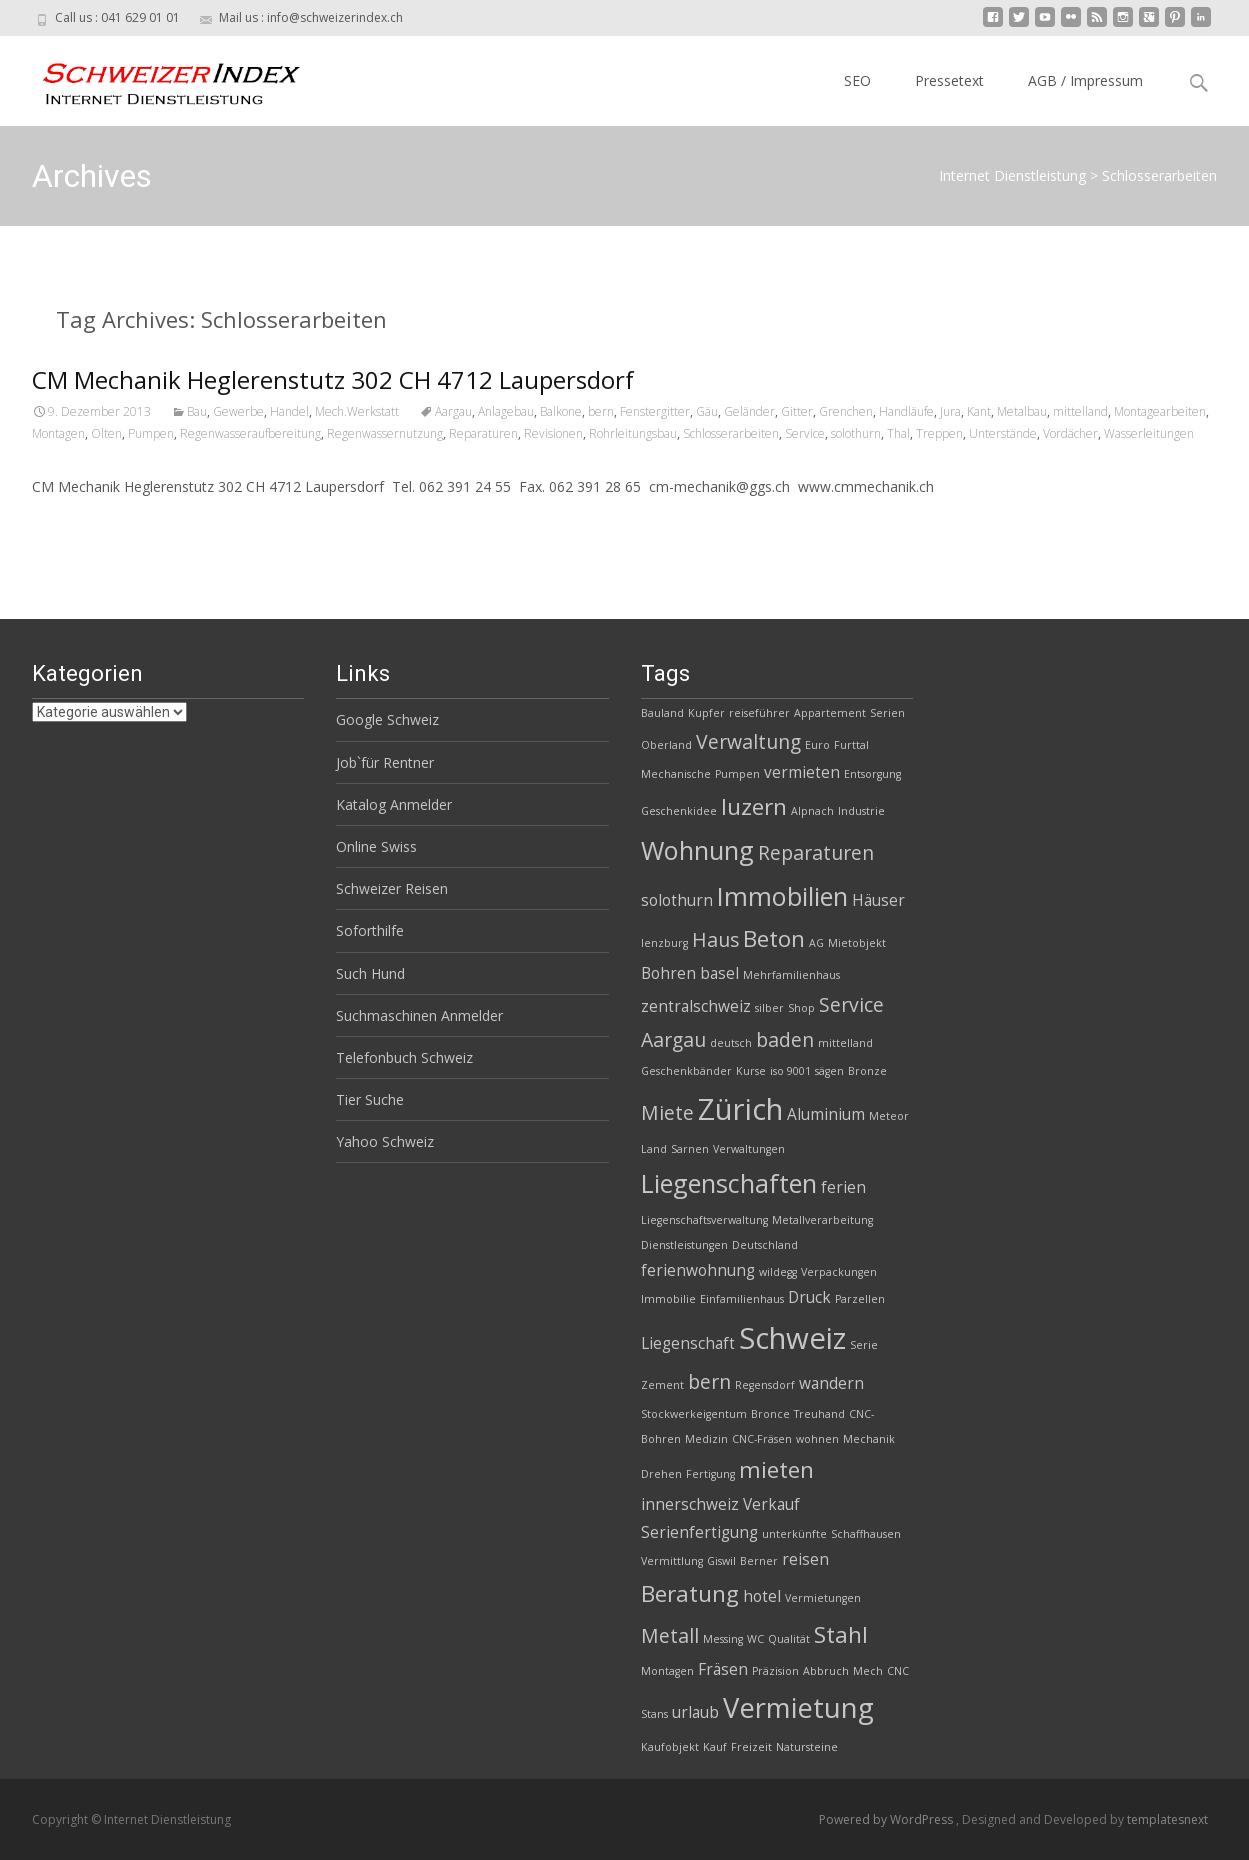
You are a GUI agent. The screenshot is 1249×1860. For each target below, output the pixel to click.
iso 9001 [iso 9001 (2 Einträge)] (790, 1071)
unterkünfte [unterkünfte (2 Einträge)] (794, 1534)
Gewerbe (238, 411)
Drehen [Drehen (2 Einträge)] (661, 1474)
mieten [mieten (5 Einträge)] (776, 1469)
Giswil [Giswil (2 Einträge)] (721, 1561)
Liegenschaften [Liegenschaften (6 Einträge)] (729, 1183)
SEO (857, 80)
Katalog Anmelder (394, 804)
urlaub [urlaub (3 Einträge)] (695, 1712)
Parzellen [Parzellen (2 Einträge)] (860, 1299)
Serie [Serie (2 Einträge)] (864, 1345)
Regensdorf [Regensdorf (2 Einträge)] (765, 1385)
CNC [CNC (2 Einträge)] (898, 1671)
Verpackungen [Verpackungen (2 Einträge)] (839, 1272)
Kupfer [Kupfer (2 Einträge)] (706, 713)
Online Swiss (376, 846)
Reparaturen (483, 433)
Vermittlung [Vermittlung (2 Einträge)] (672, 1561)
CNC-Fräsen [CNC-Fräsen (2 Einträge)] (762, 1439)
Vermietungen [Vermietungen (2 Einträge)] (823, 1598)
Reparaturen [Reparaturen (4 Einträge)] (816, 852)
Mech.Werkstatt (357, 411)
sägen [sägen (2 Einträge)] (829, 1071)
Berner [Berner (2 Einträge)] (759, 1561)
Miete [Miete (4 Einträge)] (667, 1112)
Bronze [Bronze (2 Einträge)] (867, 1071)
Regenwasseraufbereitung (250, 433)
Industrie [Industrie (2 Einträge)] (861, 811)
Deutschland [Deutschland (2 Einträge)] (765, 1245)
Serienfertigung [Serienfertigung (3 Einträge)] (699, 1532)
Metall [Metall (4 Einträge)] (670, 1635)
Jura (950, 411)
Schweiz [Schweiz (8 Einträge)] (792, 1338)
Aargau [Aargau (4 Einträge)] (673, 1039)
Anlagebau (506, 411)
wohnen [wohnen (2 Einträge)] (817, 1439)
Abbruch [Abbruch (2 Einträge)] (826, 1671)
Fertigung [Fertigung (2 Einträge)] (710, 1474)
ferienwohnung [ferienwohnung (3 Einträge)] (698, 1270)
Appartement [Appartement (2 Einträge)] (830, 713)
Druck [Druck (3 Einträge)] (809, 1297)
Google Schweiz (387, 719)
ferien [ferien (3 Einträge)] (843, 1187)
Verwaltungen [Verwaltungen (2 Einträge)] (749, 1149)
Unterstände (1003, 433)
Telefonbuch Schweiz (404, 1057)
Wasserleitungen (1149, 433)
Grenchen (846, 411)
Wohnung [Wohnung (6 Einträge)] (697, 850)
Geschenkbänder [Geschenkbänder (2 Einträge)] (686, 1071)
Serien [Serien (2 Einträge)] (887, 713)
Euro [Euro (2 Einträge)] (817, 745)
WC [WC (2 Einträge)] (755, 1639)
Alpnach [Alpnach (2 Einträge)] (812, 811)
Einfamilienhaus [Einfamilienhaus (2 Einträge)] (742, 1299)
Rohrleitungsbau (633, 433)
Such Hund (370, 973)
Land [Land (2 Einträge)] (654, 1149)
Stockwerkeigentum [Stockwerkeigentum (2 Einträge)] (694, 1414)
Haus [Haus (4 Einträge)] (715, 939)
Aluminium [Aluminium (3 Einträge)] (826, 1114)
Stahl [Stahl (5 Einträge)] (841, 1634)
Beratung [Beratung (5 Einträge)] (690, 1593)
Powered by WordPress (887, 1819)
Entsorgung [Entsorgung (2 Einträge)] (872, 774)
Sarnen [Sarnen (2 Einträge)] (690, 1149)
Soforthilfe (370, 930)
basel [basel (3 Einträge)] (719, 973)
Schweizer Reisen (392, 888)
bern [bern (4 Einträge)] (709, 1381)
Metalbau (1022, 411)
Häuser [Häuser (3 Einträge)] (878, 900)
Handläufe (906, 411)
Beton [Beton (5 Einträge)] (774, 938)
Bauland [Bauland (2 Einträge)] (662, 713)
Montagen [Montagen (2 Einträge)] (667, 1671)
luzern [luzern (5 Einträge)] (754, 806)
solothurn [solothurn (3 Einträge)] (677, 900)
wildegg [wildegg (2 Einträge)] (778, 1272)
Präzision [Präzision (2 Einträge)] (775, 1671)
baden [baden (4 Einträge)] (785, 1039)
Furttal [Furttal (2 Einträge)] (851, 745)
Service (805, 433)
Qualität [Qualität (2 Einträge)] (789, 1639)
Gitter (797, 411)
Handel (289, 411)
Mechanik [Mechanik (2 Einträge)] (869, 1439)
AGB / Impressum (1085, 80)
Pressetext (949, 80)
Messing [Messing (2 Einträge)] (723, 1639)
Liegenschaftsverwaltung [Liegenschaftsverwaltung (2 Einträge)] (704, 1220)
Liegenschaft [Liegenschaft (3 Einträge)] (688, 1343)
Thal (898, 433)
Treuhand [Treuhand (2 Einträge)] (819, 1414)
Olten (106, 433)
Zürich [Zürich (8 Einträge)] (740, 1109)
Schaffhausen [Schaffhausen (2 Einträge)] (866, 1534)
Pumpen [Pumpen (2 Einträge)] (737, 774)
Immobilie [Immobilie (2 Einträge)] (668, 1299)
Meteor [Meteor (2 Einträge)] (889, 1116)
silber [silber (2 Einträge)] (769, 1008)
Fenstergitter (655, 411)
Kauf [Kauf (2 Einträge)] (715, 1747)
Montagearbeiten (1160, 411)
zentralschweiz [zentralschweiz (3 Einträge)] (696, 1006)
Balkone (561, 411)
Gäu (707, 411)
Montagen (58, 433)
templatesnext (1167, 1819)
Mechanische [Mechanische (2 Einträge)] (676, 774)
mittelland (1080, 411)
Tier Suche (370, 1099)
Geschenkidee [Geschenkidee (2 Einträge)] (679, 811)
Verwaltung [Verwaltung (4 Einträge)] (748, 741)
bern (601, 411)
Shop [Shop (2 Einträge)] (801, 1008)
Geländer (749, 411)
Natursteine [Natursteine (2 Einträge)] (807, 1747)
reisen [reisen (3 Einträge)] (805, 1559)
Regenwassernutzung (385, 433)
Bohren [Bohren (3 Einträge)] (668, 973)
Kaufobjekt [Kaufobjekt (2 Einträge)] (670, 1747)
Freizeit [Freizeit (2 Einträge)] (751, 1747)
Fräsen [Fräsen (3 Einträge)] (723, 1669)
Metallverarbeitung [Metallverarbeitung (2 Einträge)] (822, 1220)
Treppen (939, 433)
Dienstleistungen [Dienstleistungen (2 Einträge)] (684, 1245)
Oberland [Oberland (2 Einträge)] (666, 745)
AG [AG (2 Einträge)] (816, 943)
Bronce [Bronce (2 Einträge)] (770, 1414)
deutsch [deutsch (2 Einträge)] (731, 1043)
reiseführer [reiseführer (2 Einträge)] (759, 713)
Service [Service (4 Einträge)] (851, 1004)
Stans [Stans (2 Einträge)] (654, 1714)
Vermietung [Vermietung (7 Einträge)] (798, 1707)
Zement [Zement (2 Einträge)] (662, 1385)
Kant (979, 411)
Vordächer (1070, 433)
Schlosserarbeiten (731, 433)
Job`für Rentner (385, 762)
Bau (197, 411)
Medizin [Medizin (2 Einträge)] (706, 1439)
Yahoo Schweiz (385, 1141)
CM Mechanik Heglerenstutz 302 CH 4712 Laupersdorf (333, 379)
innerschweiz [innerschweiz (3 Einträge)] (690, 1504)
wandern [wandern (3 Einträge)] (831, 1383)
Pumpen (151, 433)
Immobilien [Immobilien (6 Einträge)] (782, 896)
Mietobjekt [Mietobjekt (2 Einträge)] (857, 943)
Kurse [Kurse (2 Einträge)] (751, 1071)
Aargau (453, 411)
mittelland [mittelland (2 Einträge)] (845, 1043)
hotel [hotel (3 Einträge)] (762, 1596)
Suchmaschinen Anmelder (419, 1015)
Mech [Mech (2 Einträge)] (868, 1671)
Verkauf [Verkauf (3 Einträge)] (771, 1504)
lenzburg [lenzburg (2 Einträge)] (664, 943)
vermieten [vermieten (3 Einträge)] (802, 772)
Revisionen (553, 433)
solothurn (856, 433)
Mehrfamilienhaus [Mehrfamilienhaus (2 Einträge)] (791, 975)
